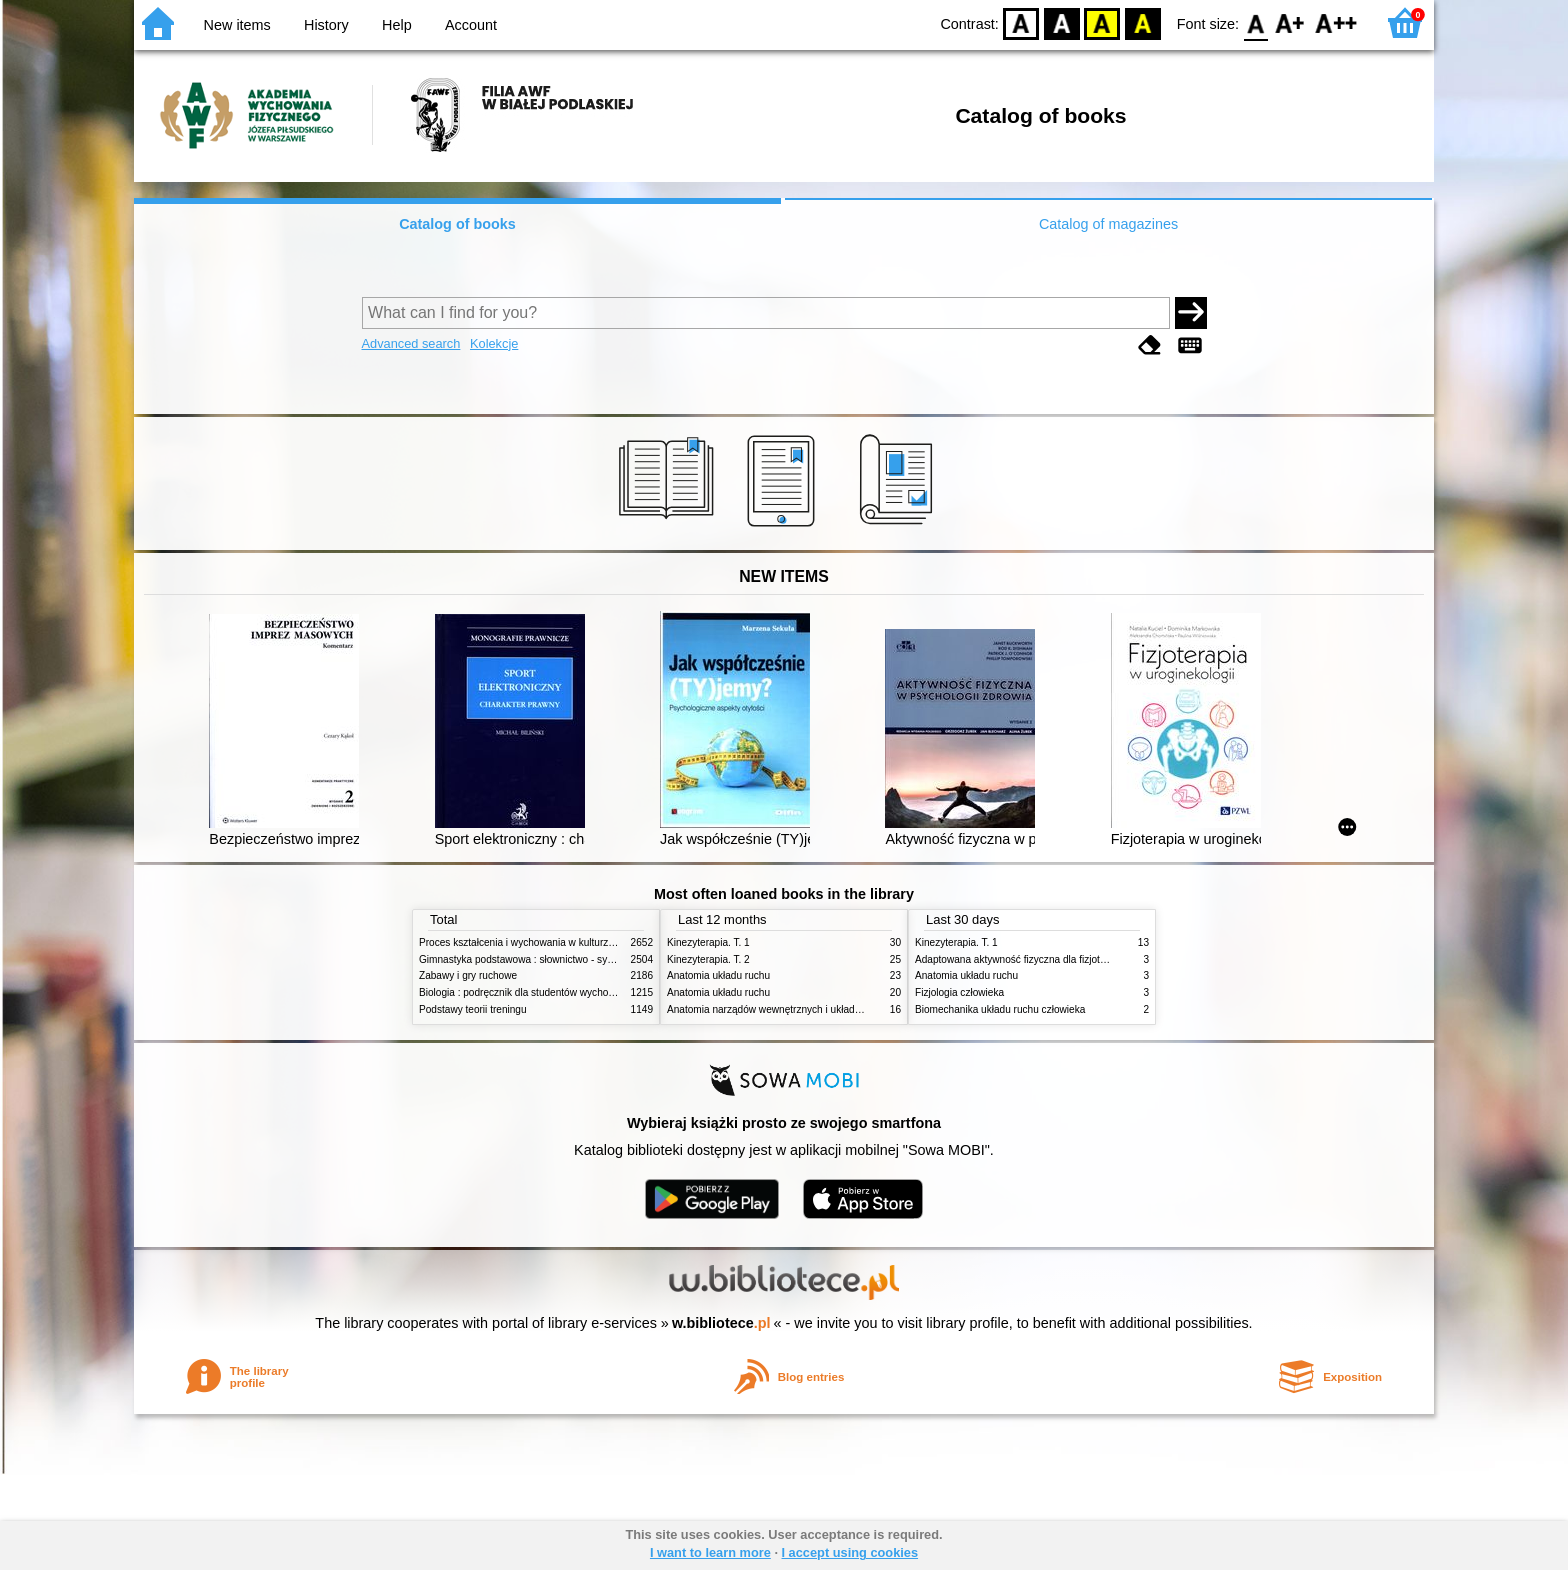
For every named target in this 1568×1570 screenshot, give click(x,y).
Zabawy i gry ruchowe (468, 975)
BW (1062, 22)
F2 (1336, 22)
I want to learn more (710, 1552)
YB (1102, 22)
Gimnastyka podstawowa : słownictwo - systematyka (536, 959)
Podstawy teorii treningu (473, 1009)
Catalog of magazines (1108, 224)
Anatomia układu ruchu (718, 975)
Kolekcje (494, 343)
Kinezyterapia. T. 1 (708, 942)
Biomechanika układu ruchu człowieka (1000, 1009)
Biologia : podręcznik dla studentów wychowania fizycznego (552, 992)
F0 (1255, 22)
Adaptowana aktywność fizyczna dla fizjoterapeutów (1031, 959)
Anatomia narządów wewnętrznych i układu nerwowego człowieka (814, 1009)
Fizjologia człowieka (959, 992)
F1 (1290, 22)
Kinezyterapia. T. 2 (708, 959)
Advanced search (411, 343)
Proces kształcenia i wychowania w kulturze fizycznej (537, 942)
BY (1142, 22)
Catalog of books (457, 224)
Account (471, 25)
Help (397, 25)
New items (237, 25)
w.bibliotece (721, 1323)
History (326, 25)
